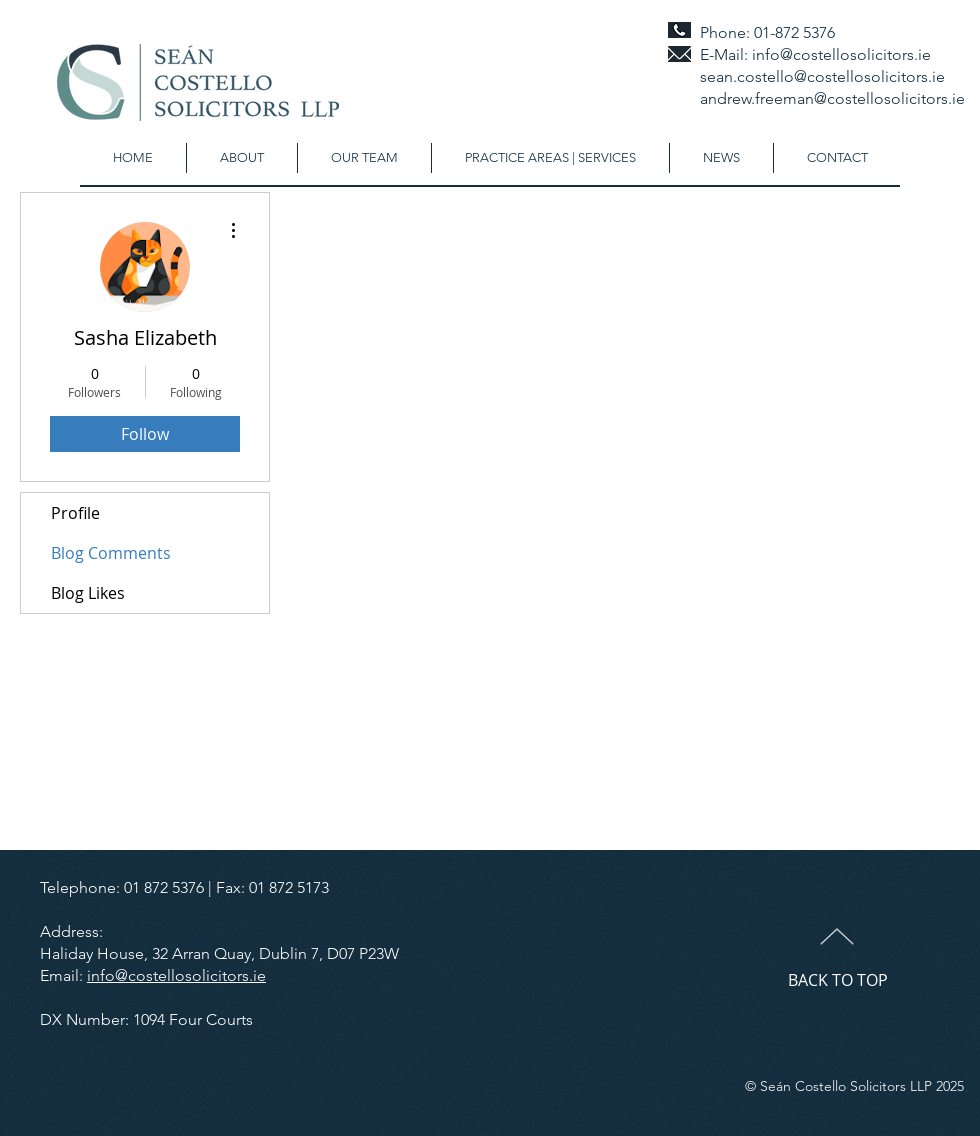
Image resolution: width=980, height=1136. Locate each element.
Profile (75, 513)
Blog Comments (111, 553)
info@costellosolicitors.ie (841, 54)
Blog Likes (88, 593)
